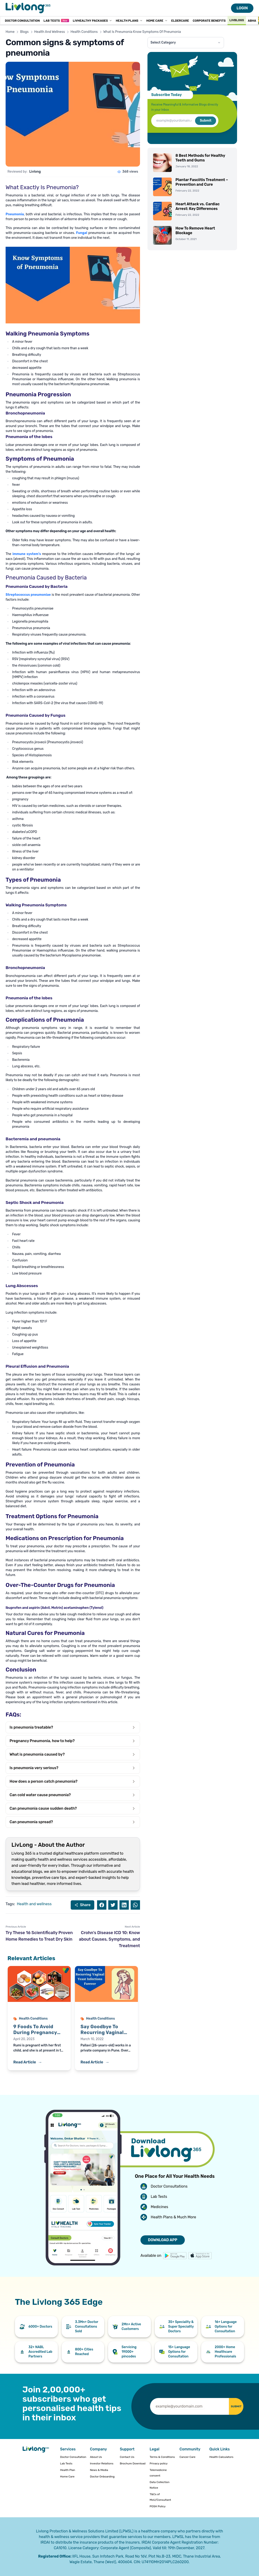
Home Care (157, 20)
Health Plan (67, 2470)
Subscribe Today (166, 94)
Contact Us (127, 2457)
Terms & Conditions (162, 2457)
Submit (205, 121)
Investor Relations (101, 2463)
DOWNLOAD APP (162, 2240)
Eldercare (180, 20)
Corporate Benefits (209, 20)
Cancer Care (187, 2457)
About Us (96, 2457)
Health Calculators (221, 2457)
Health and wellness (34, 1904)
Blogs (24, 32)
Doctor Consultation (22, 20)
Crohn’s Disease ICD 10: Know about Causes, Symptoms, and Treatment (109, 1939)
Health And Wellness (49, 32)
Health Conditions (84, 32)
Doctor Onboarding (102, 2476)
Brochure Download (132, 2463)
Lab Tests (56, 20)
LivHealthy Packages (92, 20)
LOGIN (242, 8)
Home (10, 32)
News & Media (99, 2470)
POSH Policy (157, 2506)
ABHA (252, 20)
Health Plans (129, 20)
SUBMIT (231, 2406)
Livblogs (236, 20)
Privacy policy (159, 2463)
